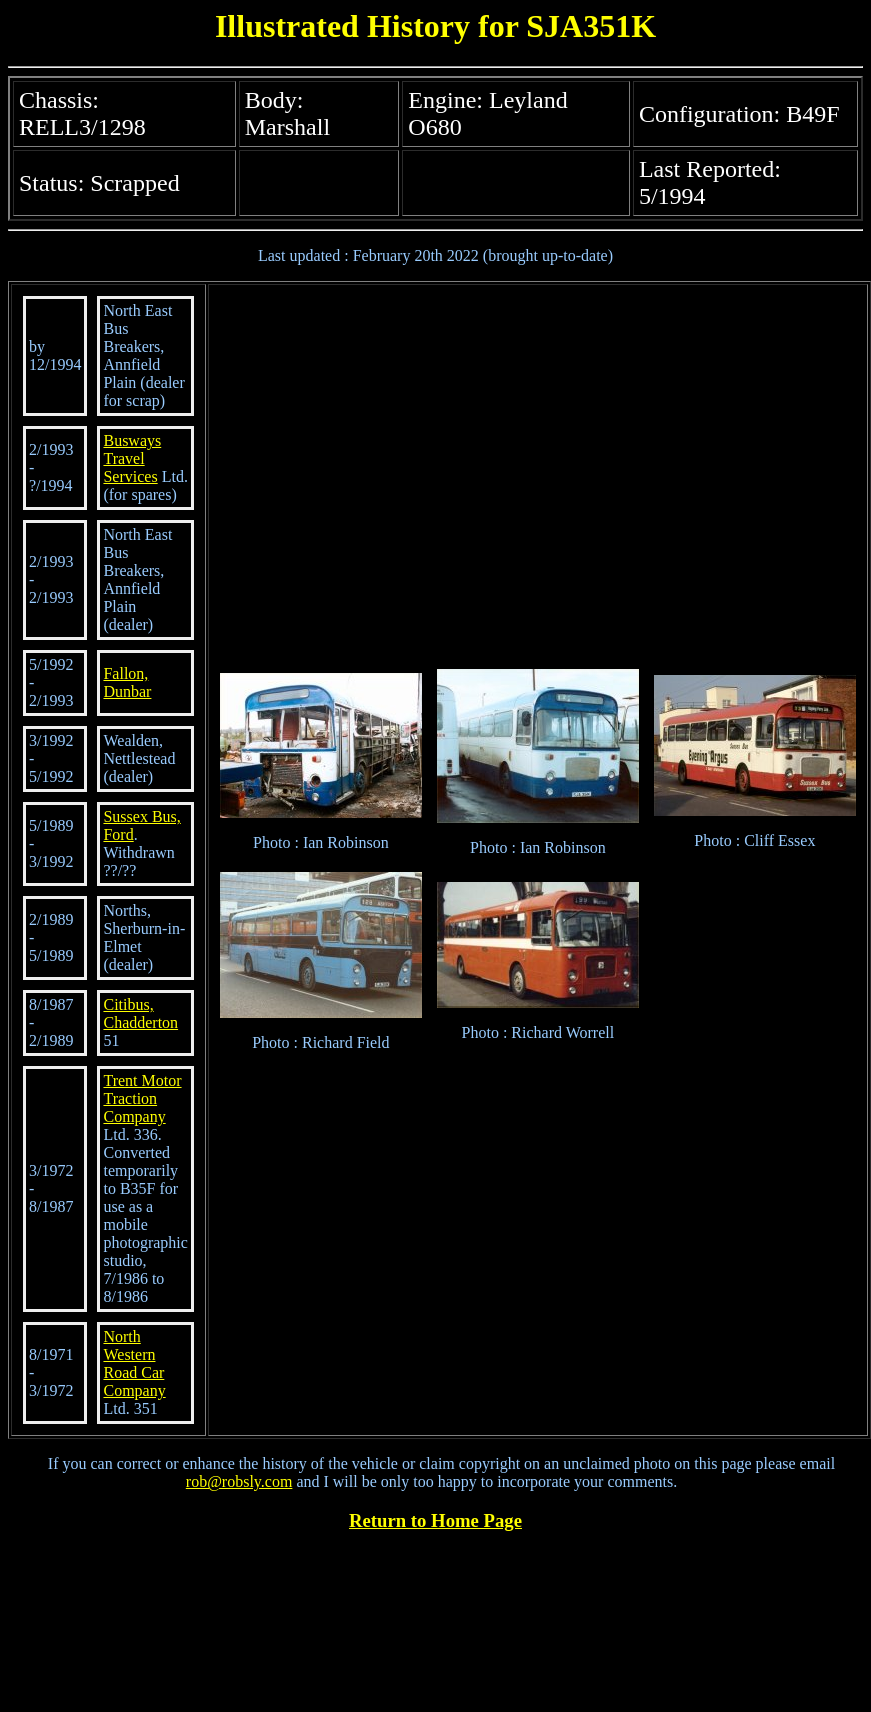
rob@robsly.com (239, 1481)
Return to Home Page (435, 1520)
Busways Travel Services (132, 458)
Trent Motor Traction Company (142, 1098)
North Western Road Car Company (134, 1363)
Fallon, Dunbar (127, 682)
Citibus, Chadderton (140, 1013)
